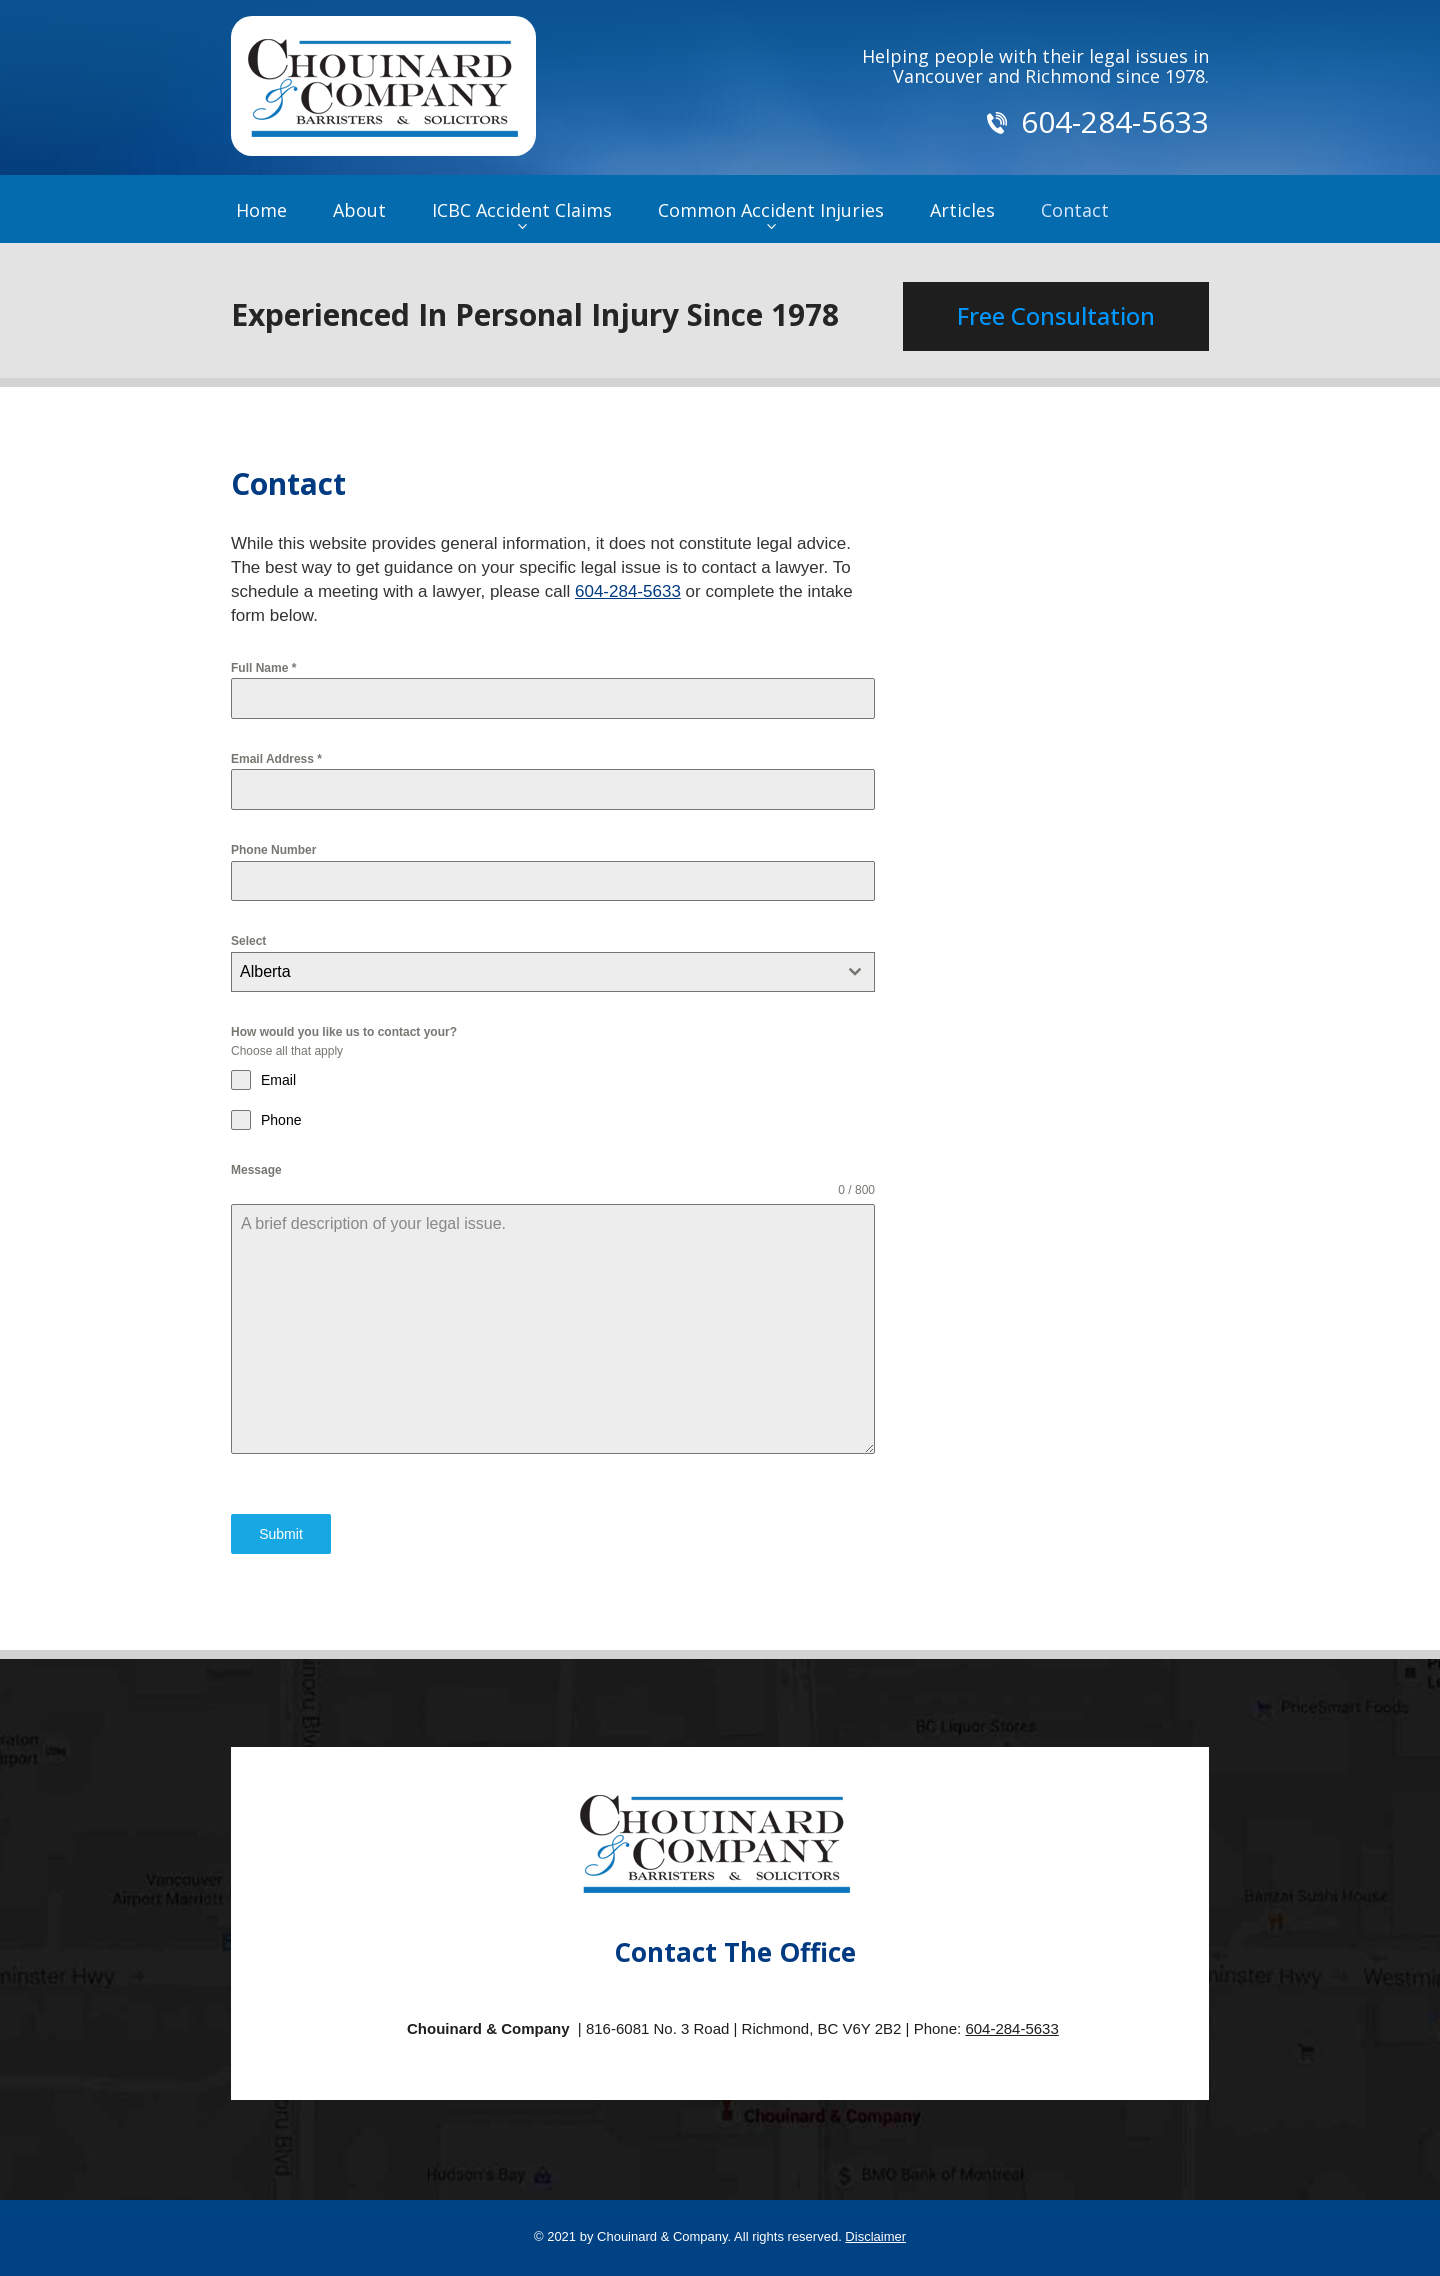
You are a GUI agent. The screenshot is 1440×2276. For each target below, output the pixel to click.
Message (256, 1170)
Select (248, 941)
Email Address (276, 759)
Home (261, 210)
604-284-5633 (628, 591)
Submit (281, 1534)
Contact (1075, 210)
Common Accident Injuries (771, 210)
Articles (962, 210)
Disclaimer (875, 2236)
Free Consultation (1056, 315)
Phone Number (273, 850)
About (359, 210)
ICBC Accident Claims (522, 210)
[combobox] (553, 972)
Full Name (263, 668)
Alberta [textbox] (265, 971)
